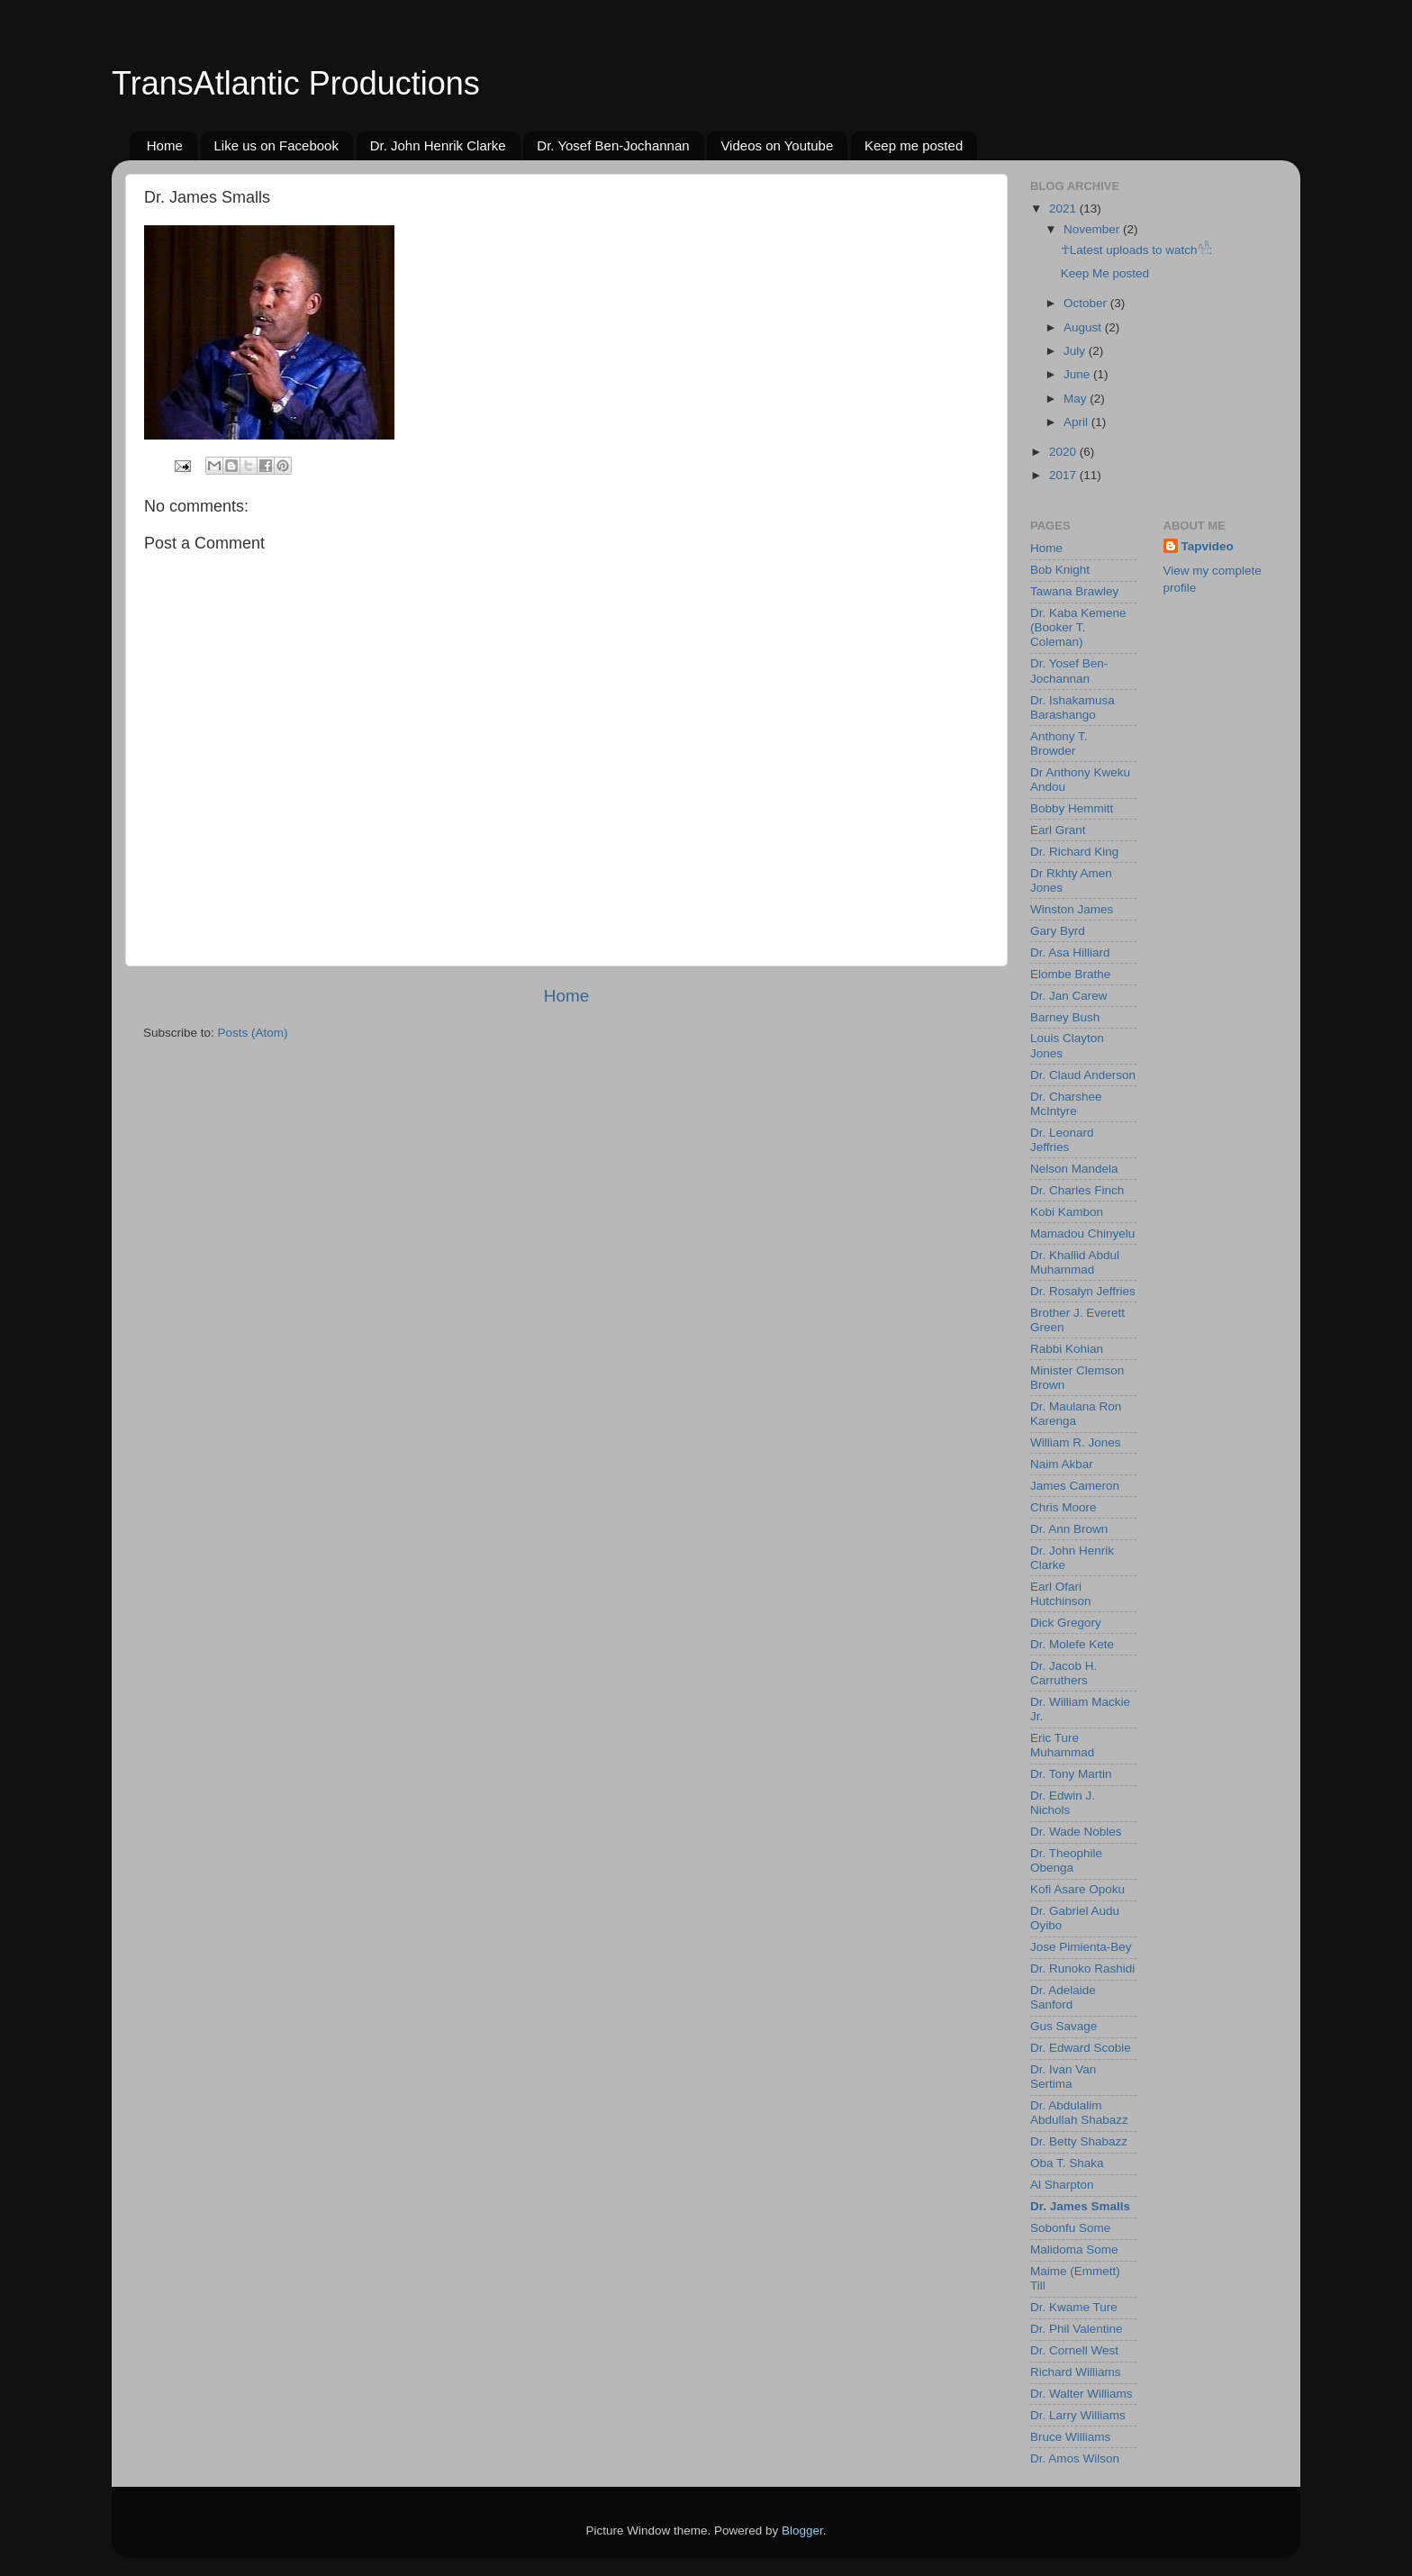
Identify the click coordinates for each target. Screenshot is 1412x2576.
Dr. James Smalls (1080, 2206)
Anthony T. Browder (1059, 743)
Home (165, 145)
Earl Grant (1058, 830)
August (1084, 327)
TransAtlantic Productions (296, 83)
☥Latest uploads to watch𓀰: (1137, 250)
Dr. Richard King (1074, 851)
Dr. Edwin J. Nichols (1062, 1803)
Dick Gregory (1065, 1622)
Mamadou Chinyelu (1082, 1233)
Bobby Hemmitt (1071, 808)
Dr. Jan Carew (1069, 995)
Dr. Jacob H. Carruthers (1063, 1673)
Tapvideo (1207, 546)
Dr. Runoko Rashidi (1082, 1968)
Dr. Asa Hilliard (1070, 952)
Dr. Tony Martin (1071, 1774)
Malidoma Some (1074, 2249)
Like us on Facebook (276, 145)
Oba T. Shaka (1067, 2163)
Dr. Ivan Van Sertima (1063, 2077)
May (1077, 398)
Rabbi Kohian (1066, 1349)
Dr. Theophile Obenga (1066, 1860)
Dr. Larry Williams (1078, 2415)
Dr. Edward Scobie (1080, 2047)
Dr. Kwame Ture (1074, 2307)
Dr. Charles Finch (1077, 1190)
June (1078, 374)
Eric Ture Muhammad (1062, 1745)
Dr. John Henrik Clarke (438, 145)
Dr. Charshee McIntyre (1066, 1104)
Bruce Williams (1070, 2437)
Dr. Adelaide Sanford (1063, 1997)
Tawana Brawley (1074, 591)
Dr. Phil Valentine (1076, 2329)
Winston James (1071, 909)
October (1087, 303)
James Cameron (1074, 1485)
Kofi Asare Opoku (1077, 1889)
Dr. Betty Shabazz (1078, 2141)
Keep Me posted (1105, 273)
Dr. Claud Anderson (1083, 1075)
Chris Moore (1063, 1507)
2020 (1064, 451)
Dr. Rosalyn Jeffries (1083, 1291)
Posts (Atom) (253, 1032)
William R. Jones (1075, 1442)
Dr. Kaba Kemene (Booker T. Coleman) (1078, 627)
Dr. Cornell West (1074, 2350)
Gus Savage (1063, 2026)
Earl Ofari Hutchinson (1060, 1594)
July (1076, 351)
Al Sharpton (1062, 2184)
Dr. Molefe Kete (1072, 1644)
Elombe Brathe (1070, 974)
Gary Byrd (1057, 931)
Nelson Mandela (1074, 1168)
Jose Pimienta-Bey (1081, 1947)
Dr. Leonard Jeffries (1062, 1140)
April (1077, 422)
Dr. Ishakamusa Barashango (1072, 707)
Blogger (802, 2530)
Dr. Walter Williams (1081, 2393)
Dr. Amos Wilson (1074, 2458)
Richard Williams (1075, 2372)
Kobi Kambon (1066, 1212)
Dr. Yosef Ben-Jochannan (613, 145)
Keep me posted (913, 145)
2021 (1064, 208)
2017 (1064, 475)
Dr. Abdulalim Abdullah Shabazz (1079, 2113)
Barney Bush (1065, 1017)
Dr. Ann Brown (1069, 1529)
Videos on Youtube (776, 145)
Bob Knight (1060, 569)
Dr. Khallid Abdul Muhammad (1074, 1262)
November (1093, 229)
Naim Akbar (1061, 1464)
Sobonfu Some (1070, 2228)
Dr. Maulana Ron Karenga (1075, 1414)
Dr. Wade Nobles (1076, 1831)
